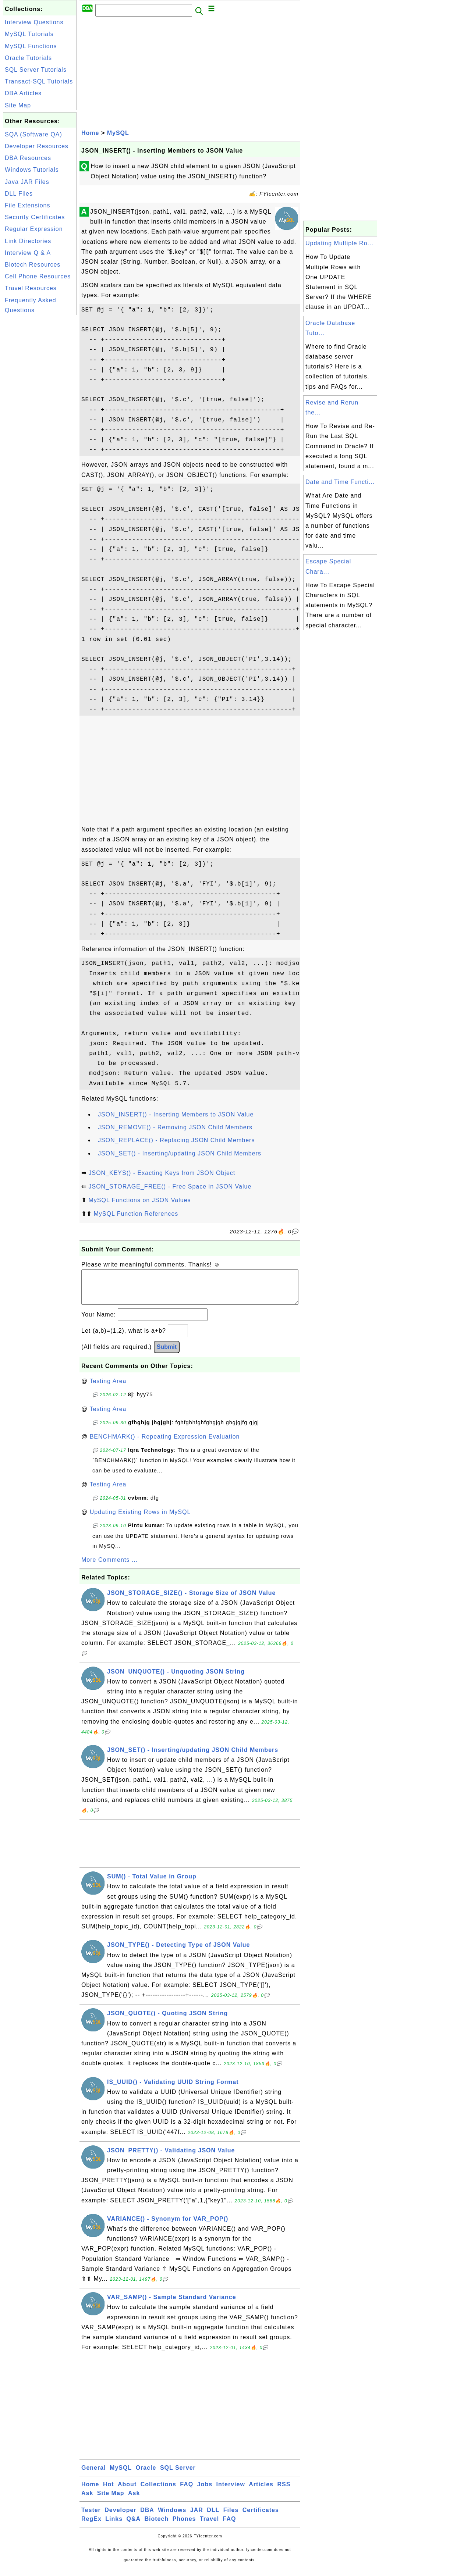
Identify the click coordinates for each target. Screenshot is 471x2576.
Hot (108, 2491)
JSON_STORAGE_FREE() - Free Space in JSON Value (169, 1186)
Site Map (18, 105)
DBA (147, 2517)
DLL (213, 2517)
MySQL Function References (135, 1214)
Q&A (134, 2526)
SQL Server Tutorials (36, 70)
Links (114, 2526)
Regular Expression (34, 229)
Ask (87, 2500)
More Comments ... (109, 1567)
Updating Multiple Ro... (339, 243)
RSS (283, 2491)
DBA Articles (23, 93)
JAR (196, 2517)
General (93, 2475)
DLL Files (19, 193)
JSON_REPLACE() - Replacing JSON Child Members (176, 1140)
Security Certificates (35, 217)
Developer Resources (36, 146)
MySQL (118, 133)
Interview (230, 2491)
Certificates (260, 2517)
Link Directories (28, 241)
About (127, 2491)
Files (230, 2517)
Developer (120, 2517)
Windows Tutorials (32, 170)
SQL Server (178, 2475)
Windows (172, 2517)
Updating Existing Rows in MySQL (140, 1519)
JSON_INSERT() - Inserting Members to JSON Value (176, 1114)
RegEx (91, 2526)
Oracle (146, 2475)
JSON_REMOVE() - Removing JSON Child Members (175, 1127)
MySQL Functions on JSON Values (139, 1200)
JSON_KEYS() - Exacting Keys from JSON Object (161, 1173)
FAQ (186, 2491)
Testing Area (107, 1388)
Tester (91, 2517)
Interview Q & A (28, 253)
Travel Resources (31, 288)
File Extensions (27, 205)
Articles (261, 2491)
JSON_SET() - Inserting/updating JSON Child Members (179, 1153)
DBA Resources (28, 158)
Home (90, 133)
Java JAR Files (27, 182)
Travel (209, 2526)
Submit (167, 1354)
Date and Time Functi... (340, 482)
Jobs (204, 2491)
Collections (158, 2491)
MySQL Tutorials (29, 34)
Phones (184, 2526)
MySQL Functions (31, 46)
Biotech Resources (32, 264)
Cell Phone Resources (38, 276)
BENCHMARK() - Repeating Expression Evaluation (165, 1444)
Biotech (157, 2526)
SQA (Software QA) (33, 134)
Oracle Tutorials (28, 58)
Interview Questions (34, 22)
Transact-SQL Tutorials (39, 81)
